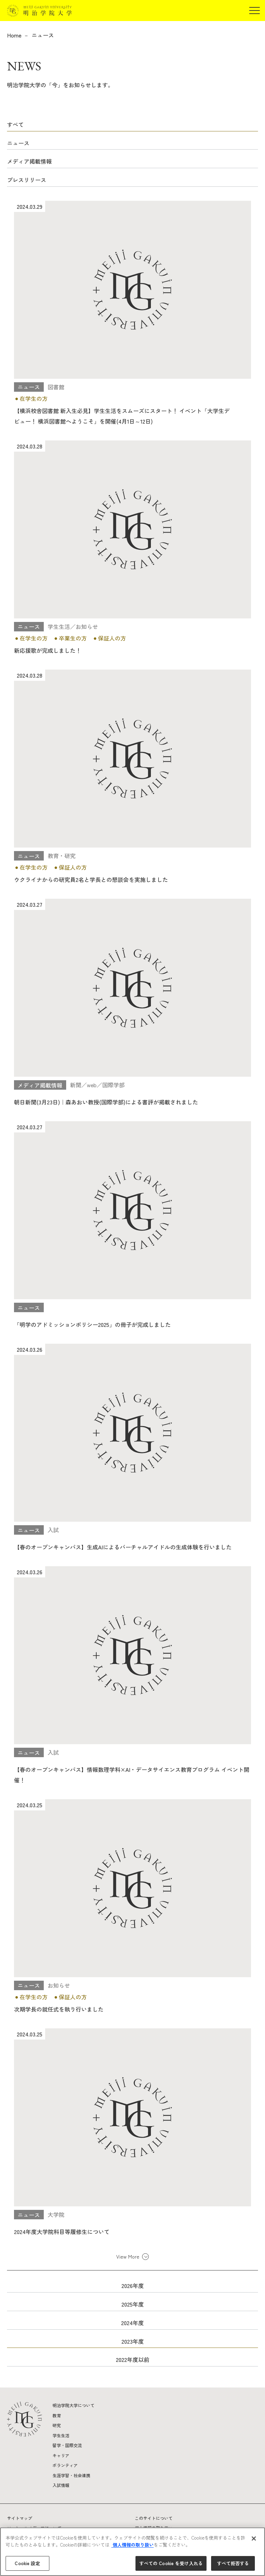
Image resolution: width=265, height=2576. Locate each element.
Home (14, 35)
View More (127, 2256)
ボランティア (65, 2465)
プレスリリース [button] (26, 180)
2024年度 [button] (132, 2322)
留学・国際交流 (67, 2445)
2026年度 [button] (132, 2285)
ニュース (43, 35)
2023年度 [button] (132, 2341)
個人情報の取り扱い (132, 2544)
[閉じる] (253, 2538)
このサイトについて (154, 2518)
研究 (57, 2425)
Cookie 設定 (27, 2563)
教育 (57, 2415)
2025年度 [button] (132, 2304)
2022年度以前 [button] (132, 2359)
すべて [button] (15, 124)
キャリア (61, 2455)
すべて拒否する (233, 2563)
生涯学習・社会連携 (71, 2475)
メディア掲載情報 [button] (29, 161)
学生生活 (61, 2435)
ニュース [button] (18, 143)
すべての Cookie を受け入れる (171, 2563)
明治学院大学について (74, 2405)
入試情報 (61, 2485)
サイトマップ (19, 2518)
